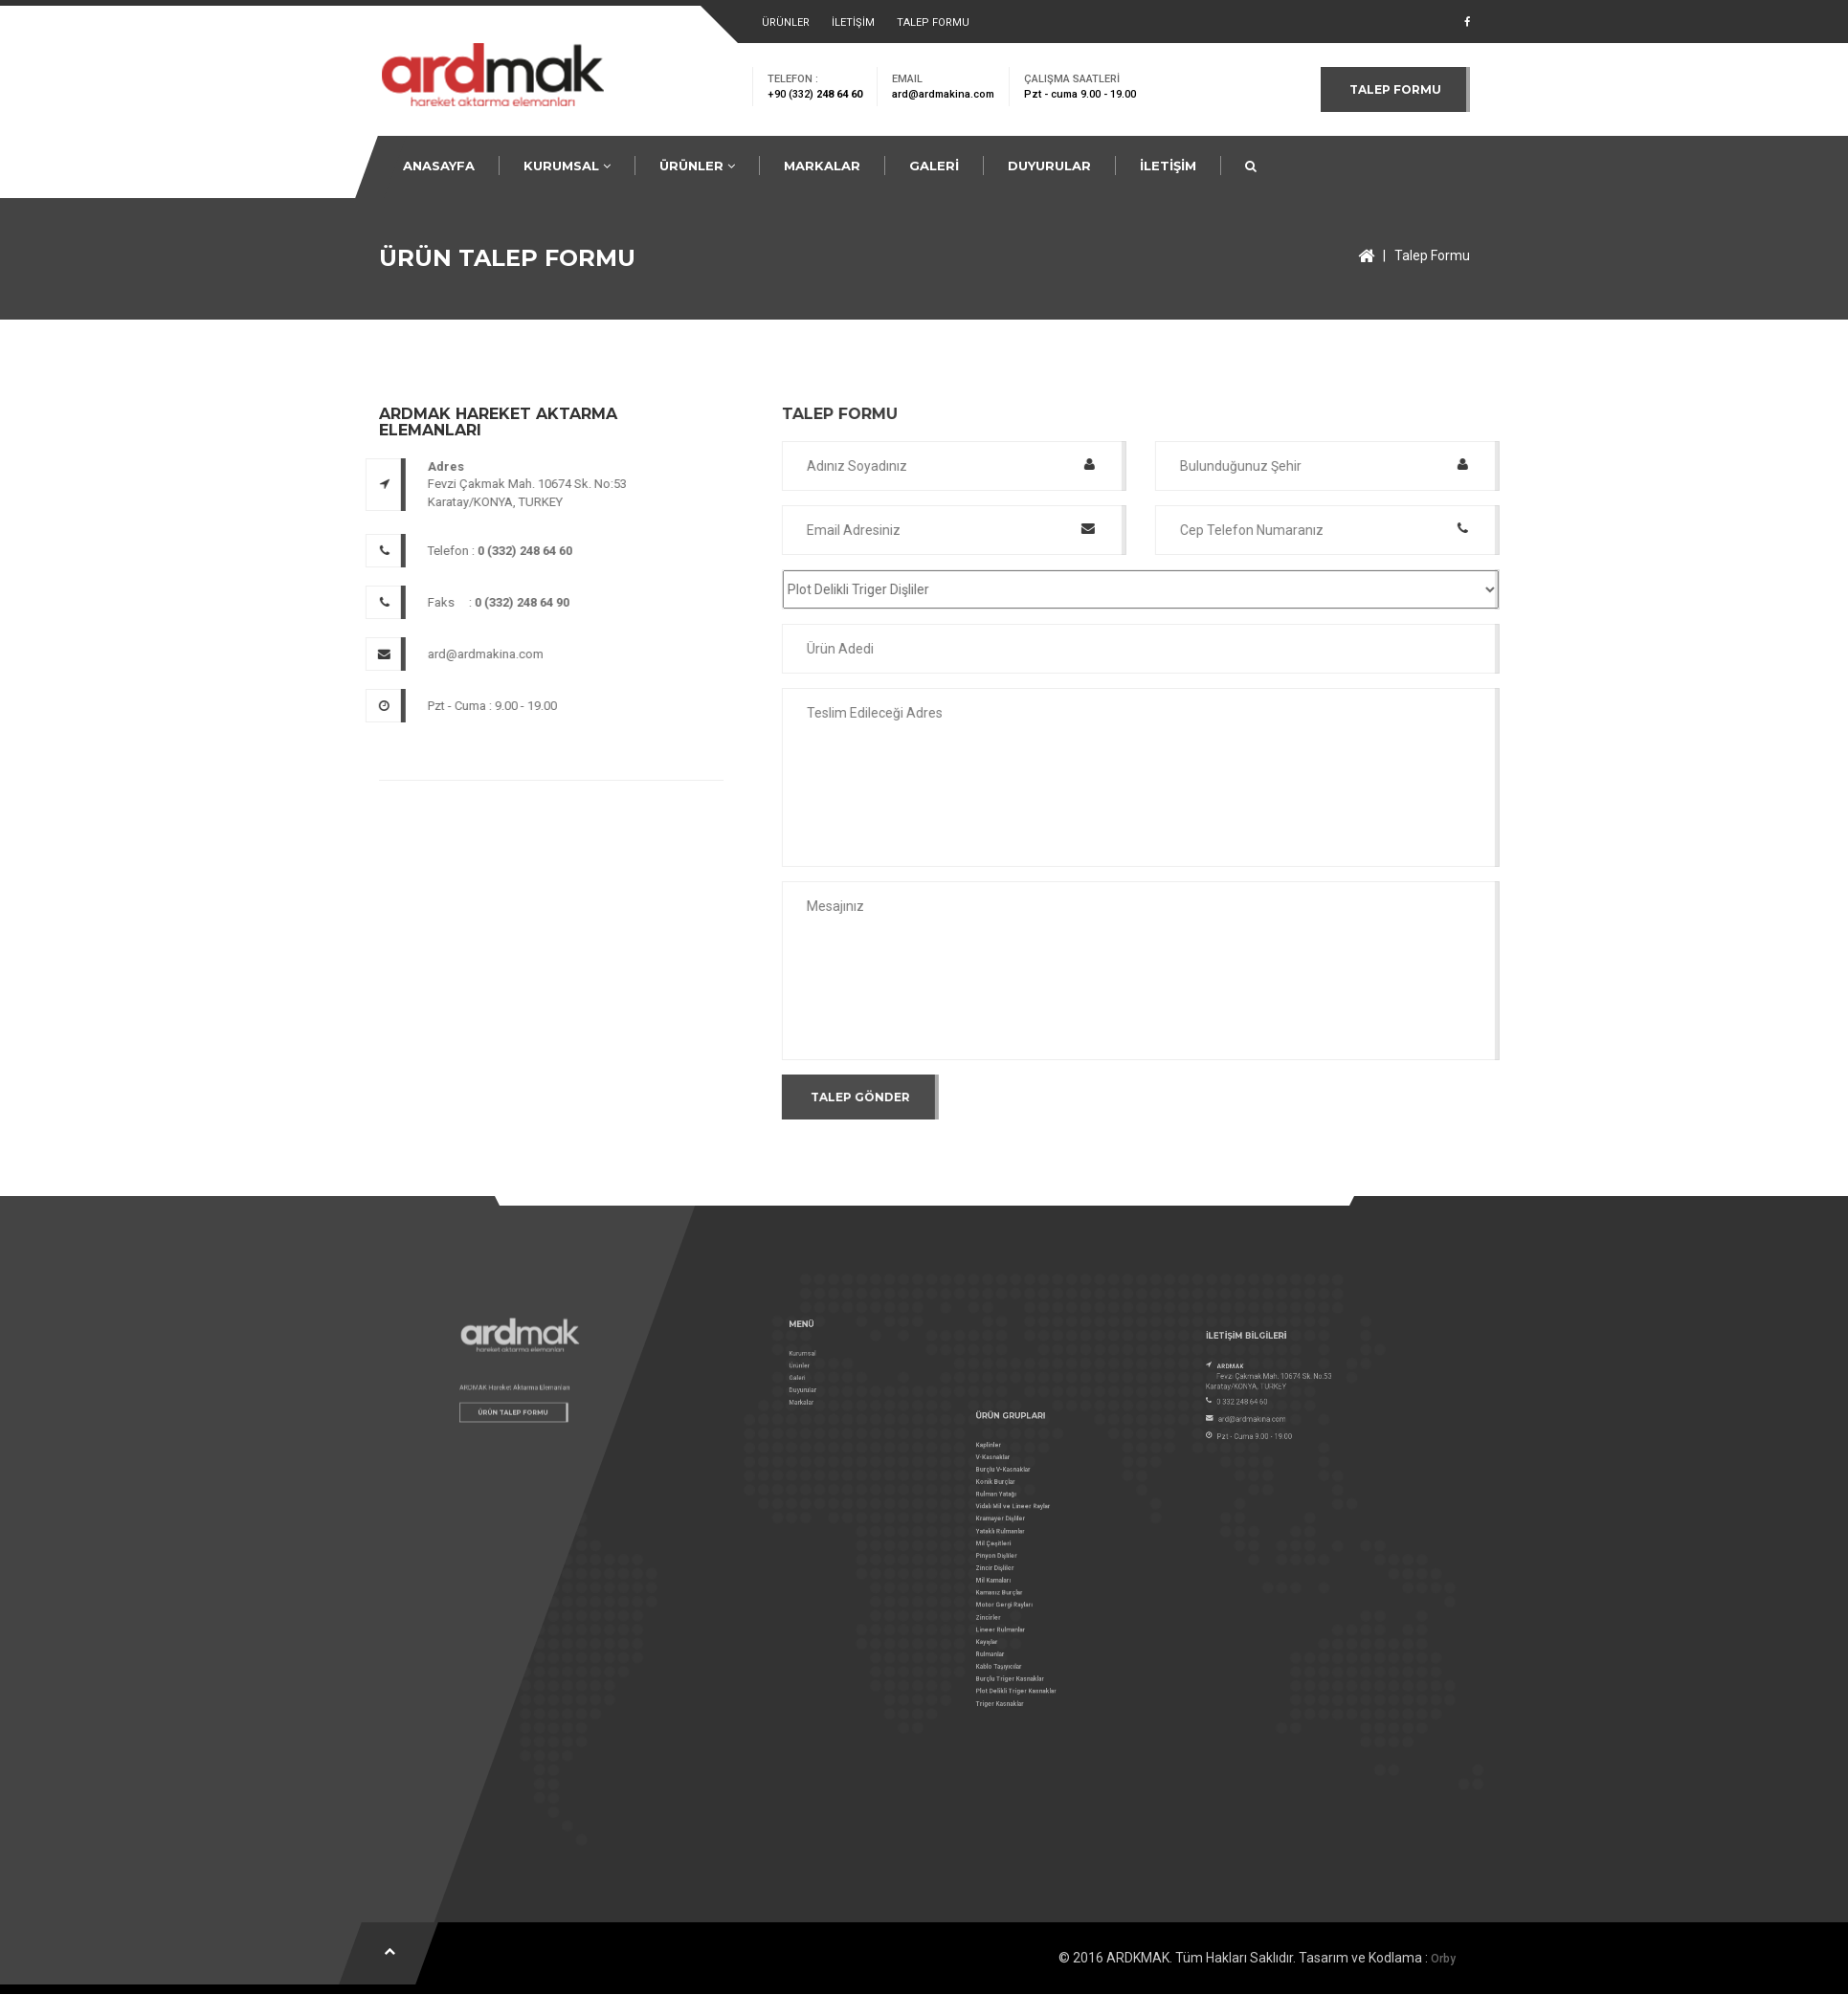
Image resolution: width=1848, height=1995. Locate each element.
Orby (1443, 1958)
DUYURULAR (1049, 165)
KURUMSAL (567, 165)
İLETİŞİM (853, 22)
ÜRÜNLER (786, 22)
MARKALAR (822, 165)
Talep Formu (1432, 255)
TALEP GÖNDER (1004, 1097)
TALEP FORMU (933, 22)
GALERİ (934, 165)
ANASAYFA (439, 165)
